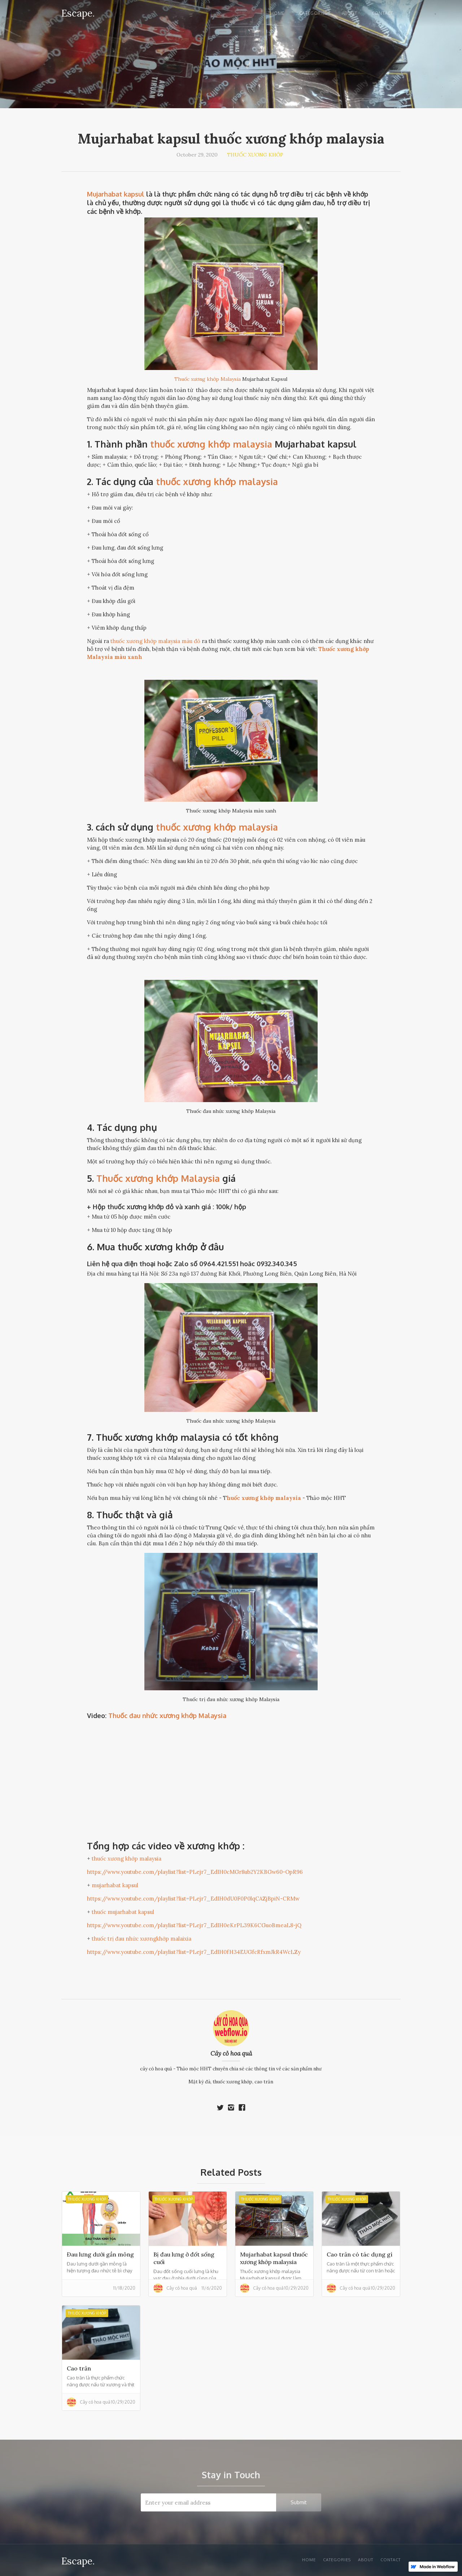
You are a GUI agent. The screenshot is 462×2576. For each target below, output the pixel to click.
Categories (313, 13)
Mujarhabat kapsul (115, 194)
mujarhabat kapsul (115, 1885)
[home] (78, 12)
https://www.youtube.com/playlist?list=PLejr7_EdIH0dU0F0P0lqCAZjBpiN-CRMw (193, 1898)
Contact (382, 13)
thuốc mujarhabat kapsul (123, 1911)
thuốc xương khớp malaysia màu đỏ (155, 641)
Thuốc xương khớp (255, 154)
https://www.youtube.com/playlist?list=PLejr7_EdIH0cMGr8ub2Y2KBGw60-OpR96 (195, 1871)
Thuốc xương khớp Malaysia (207, 379)
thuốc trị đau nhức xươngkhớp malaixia (141, 1938)
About (349, 13)
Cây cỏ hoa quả (231, 2053)
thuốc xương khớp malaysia (217, 481)
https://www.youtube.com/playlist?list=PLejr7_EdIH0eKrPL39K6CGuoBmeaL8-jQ (194, 1925)
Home (277, 13)
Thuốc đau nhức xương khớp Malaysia (167, 1715)
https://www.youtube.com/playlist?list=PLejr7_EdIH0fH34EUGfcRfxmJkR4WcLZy (194, 1951)
